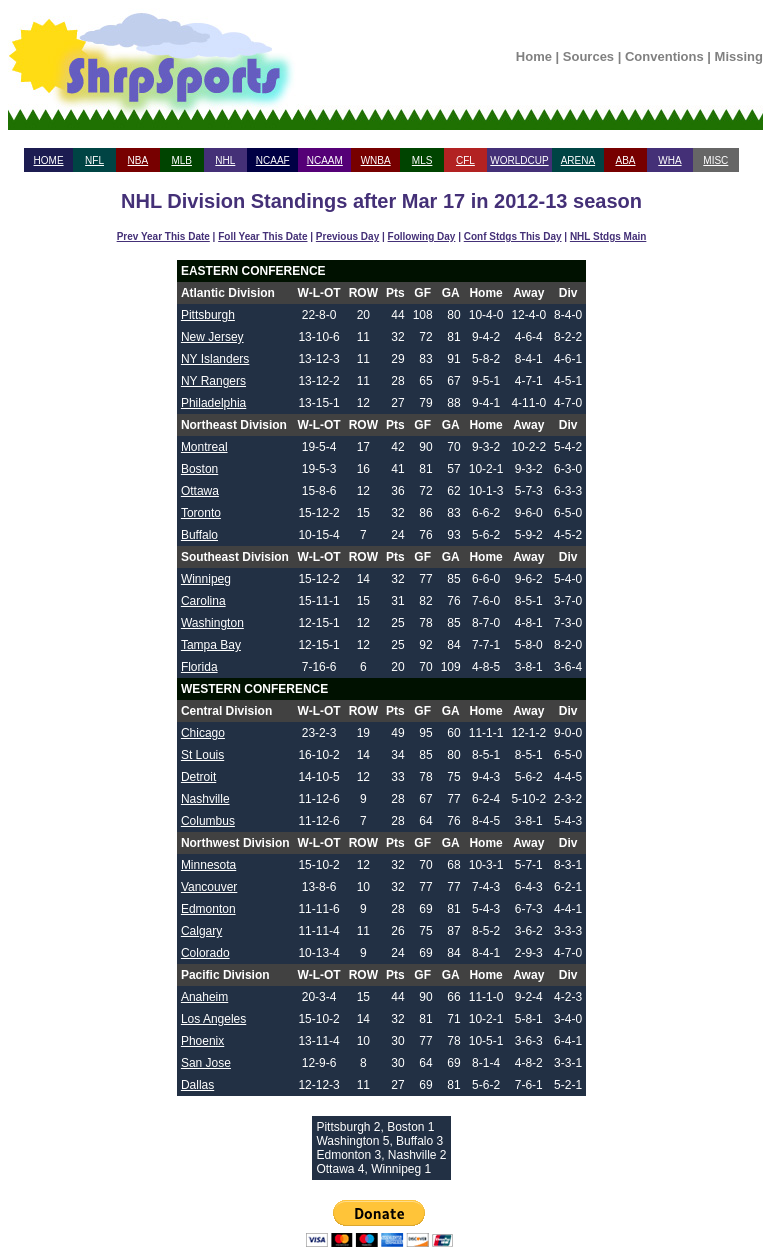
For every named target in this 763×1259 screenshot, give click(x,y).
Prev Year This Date (163, 236)
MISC (715, 160)
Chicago (203, 733)
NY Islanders (215, 359)
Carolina (203, 601)
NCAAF (273, 160)
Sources (588, 56)
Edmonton (208, 909)
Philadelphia (213, 403)
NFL (94, 160)
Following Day (422, 236)
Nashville (205, 799)
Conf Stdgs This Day (513, 236)
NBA (138, 160)
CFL (465, 160)
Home (534, 56)
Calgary (201, 931)
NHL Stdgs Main (608, 236)
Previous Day (347, 236)
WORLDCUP (519, 160)
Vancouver (209, 887)
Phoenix (202, 1041)
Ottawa (200, 491)
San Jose (206, 1063)
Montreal (204, 447)
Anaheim (204, 997)
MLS (422, 160)
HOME (49, 160)
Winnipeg (206, 579)
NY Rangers (213, 381)
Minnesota (208, 865)
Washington (212, 623)
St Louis (202, 755)
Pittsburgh (208, 315)
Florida (199, 667)
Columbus (208, 821)
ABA (625, 160)
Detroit (198, 777)
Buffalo (199, 535)
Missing (739, 56)
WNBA (376, 160)
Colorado (205, 953)
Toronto (201, 513)
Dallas (197, 1085)
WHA (669, 160)
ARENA (578, 160)
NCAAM (325, 160)
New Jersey (212, 337)
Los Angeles (213, 1019)
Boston (199, 469)
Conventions (664, 56)
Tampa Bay (211, 645)
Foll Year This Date (262, 236)
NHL (225, 160)
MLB (181, 160)
